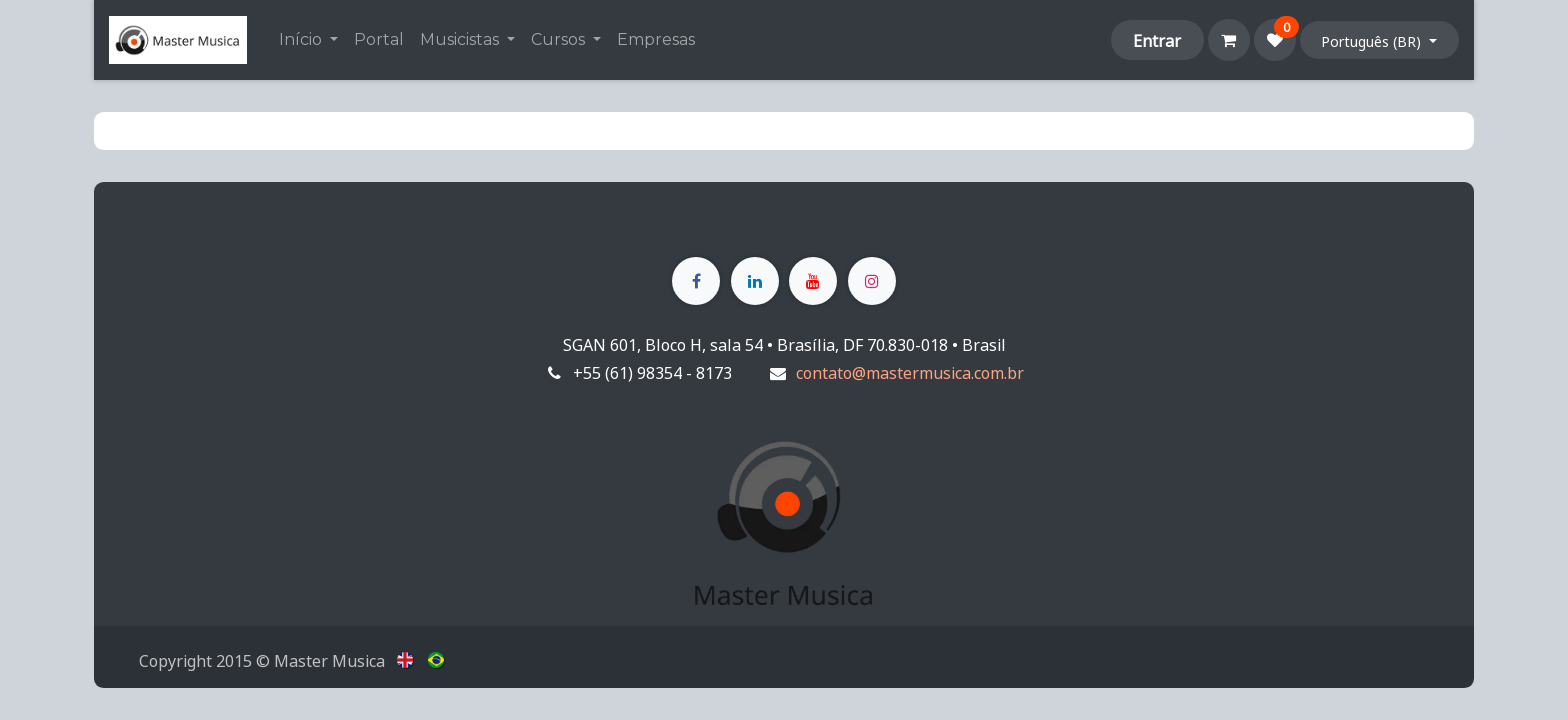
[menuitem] (308, 40)
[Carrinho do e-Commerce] (1229, 40)
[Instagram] (872, 281)
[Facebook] (696, 281)
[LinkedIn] (755, 281)
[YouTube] (813, 281)
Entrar (1157, 40)
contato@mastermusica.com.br (910, 372)
